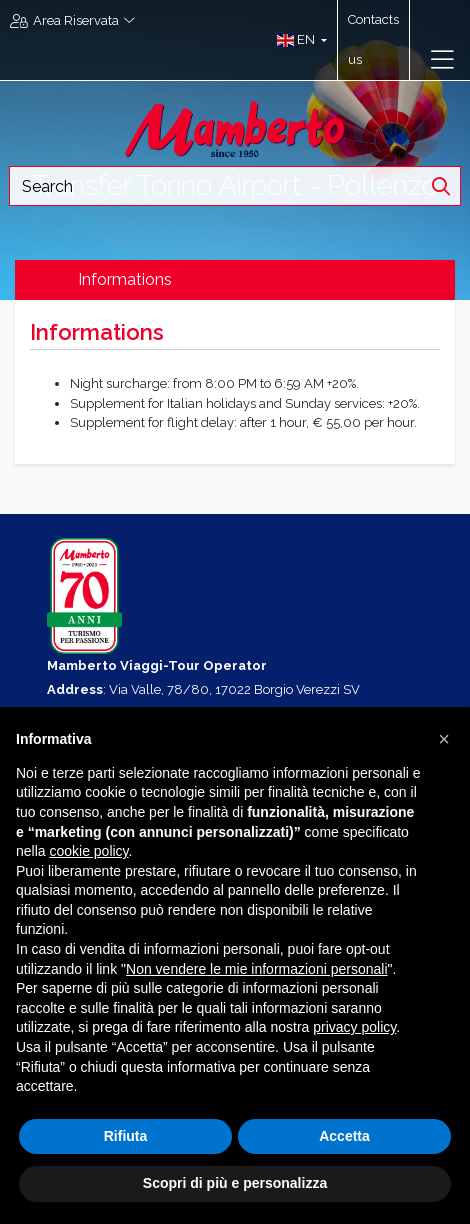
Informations (125, 279)
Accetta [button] (344, 1136)
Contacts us (373, 39)
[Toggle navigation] (442, 60)
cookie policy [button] (88, 851)
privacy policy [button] (354, 1027)
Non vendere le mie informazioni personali (256, 969)
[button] (297, 40)
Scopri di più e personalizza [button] (235, 1183)
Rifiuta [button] (126, 1136)
